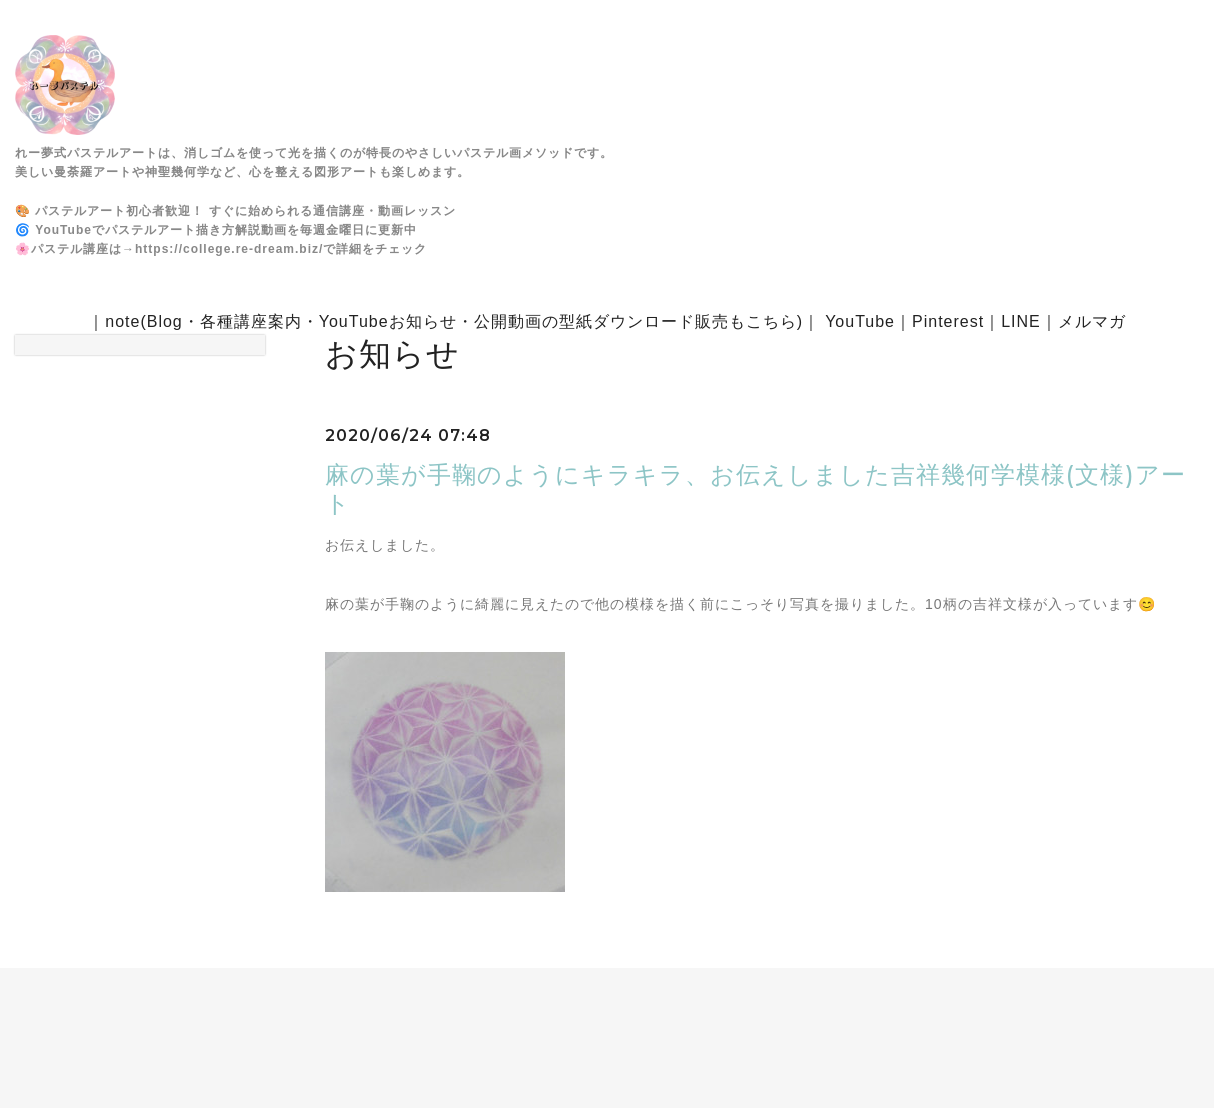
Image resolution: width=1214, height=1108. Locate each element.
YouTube (860, 321)
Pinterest (948, 321)
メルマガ (1092, 321)
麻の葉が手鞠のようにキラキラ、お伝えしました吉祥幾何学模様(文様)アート (755, 489)
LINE (1021, 321)
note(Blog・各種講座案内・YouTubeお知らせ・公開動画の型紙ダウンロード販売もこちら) (454, 321)
